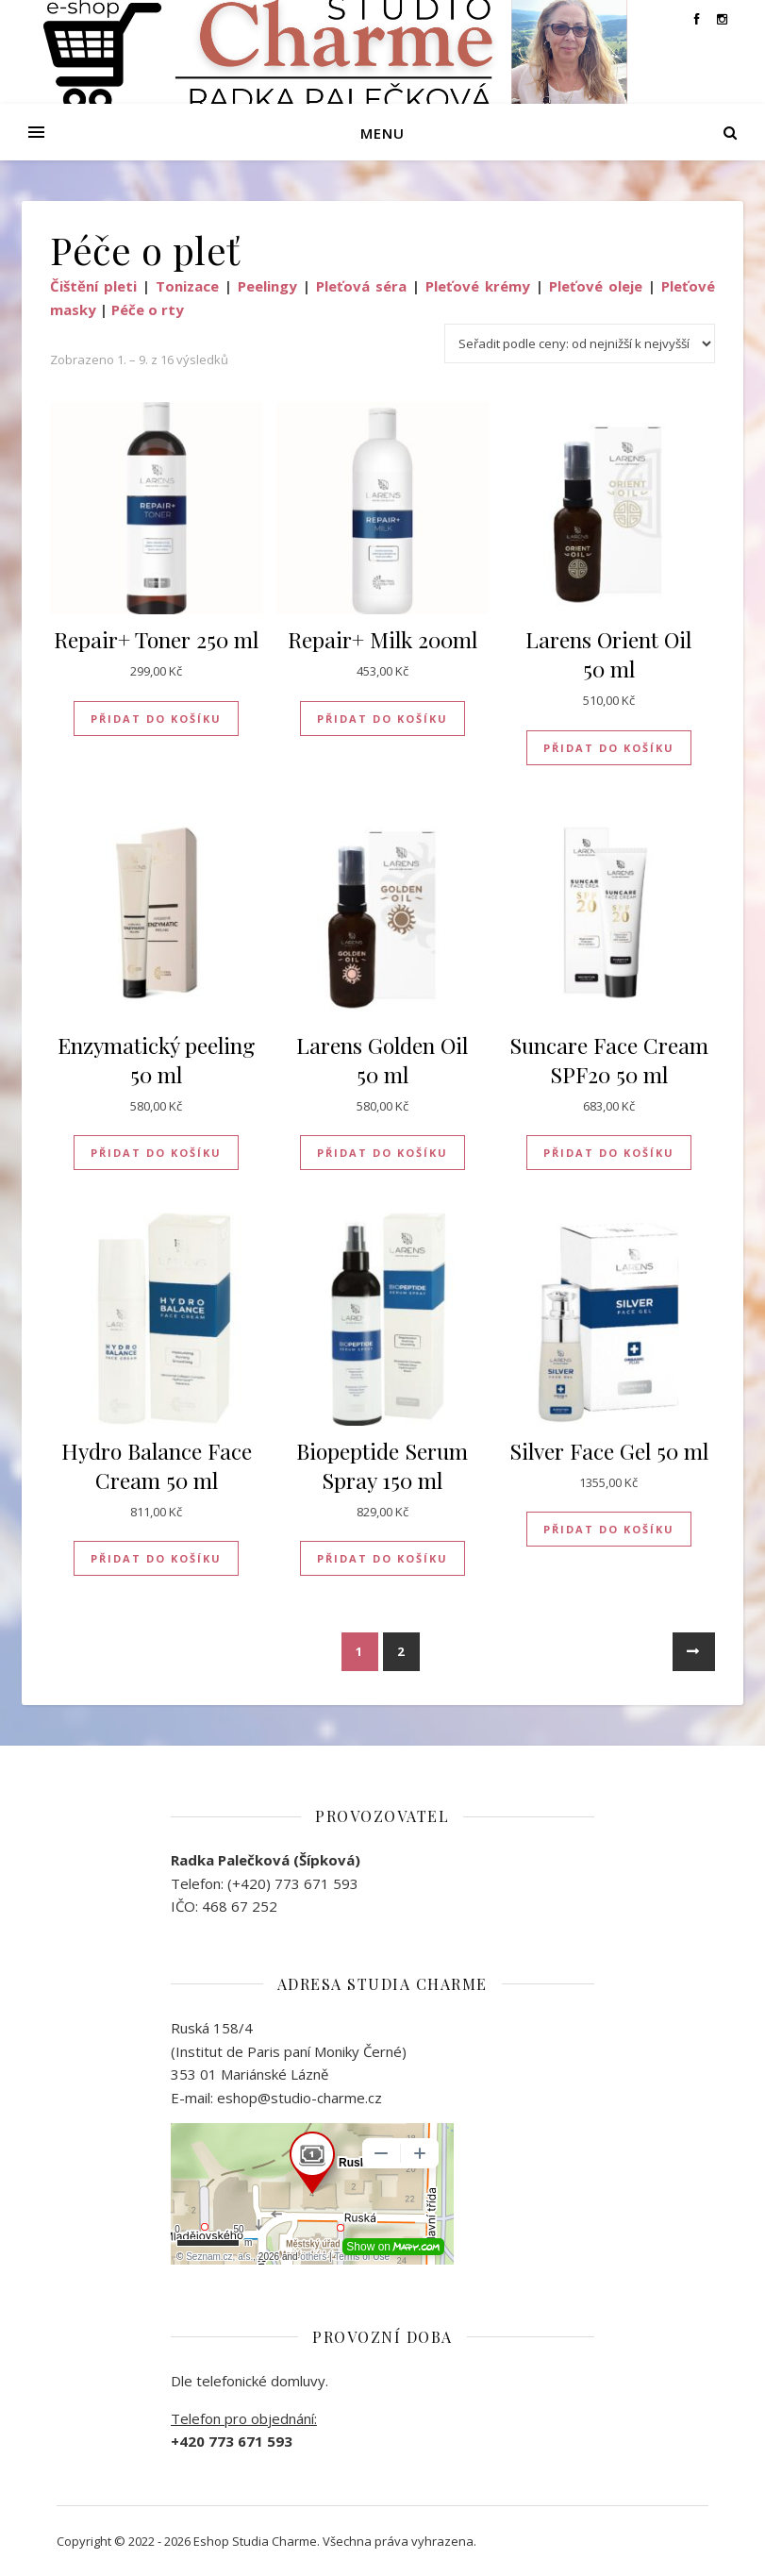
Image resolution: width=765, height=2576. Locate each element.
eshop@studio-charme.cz (299, 2097)
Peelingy (267, 285)
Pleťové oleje (595, 285)
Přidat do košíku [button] (156, 718)
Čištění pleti (93, 285)
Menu (382, 133)
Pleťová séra (361, 285)
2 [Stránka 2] (401, 1651)
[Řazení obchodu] (579, 343)
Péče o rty (147, 309)
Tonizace (187, 285)
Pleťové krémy (477, 285)
